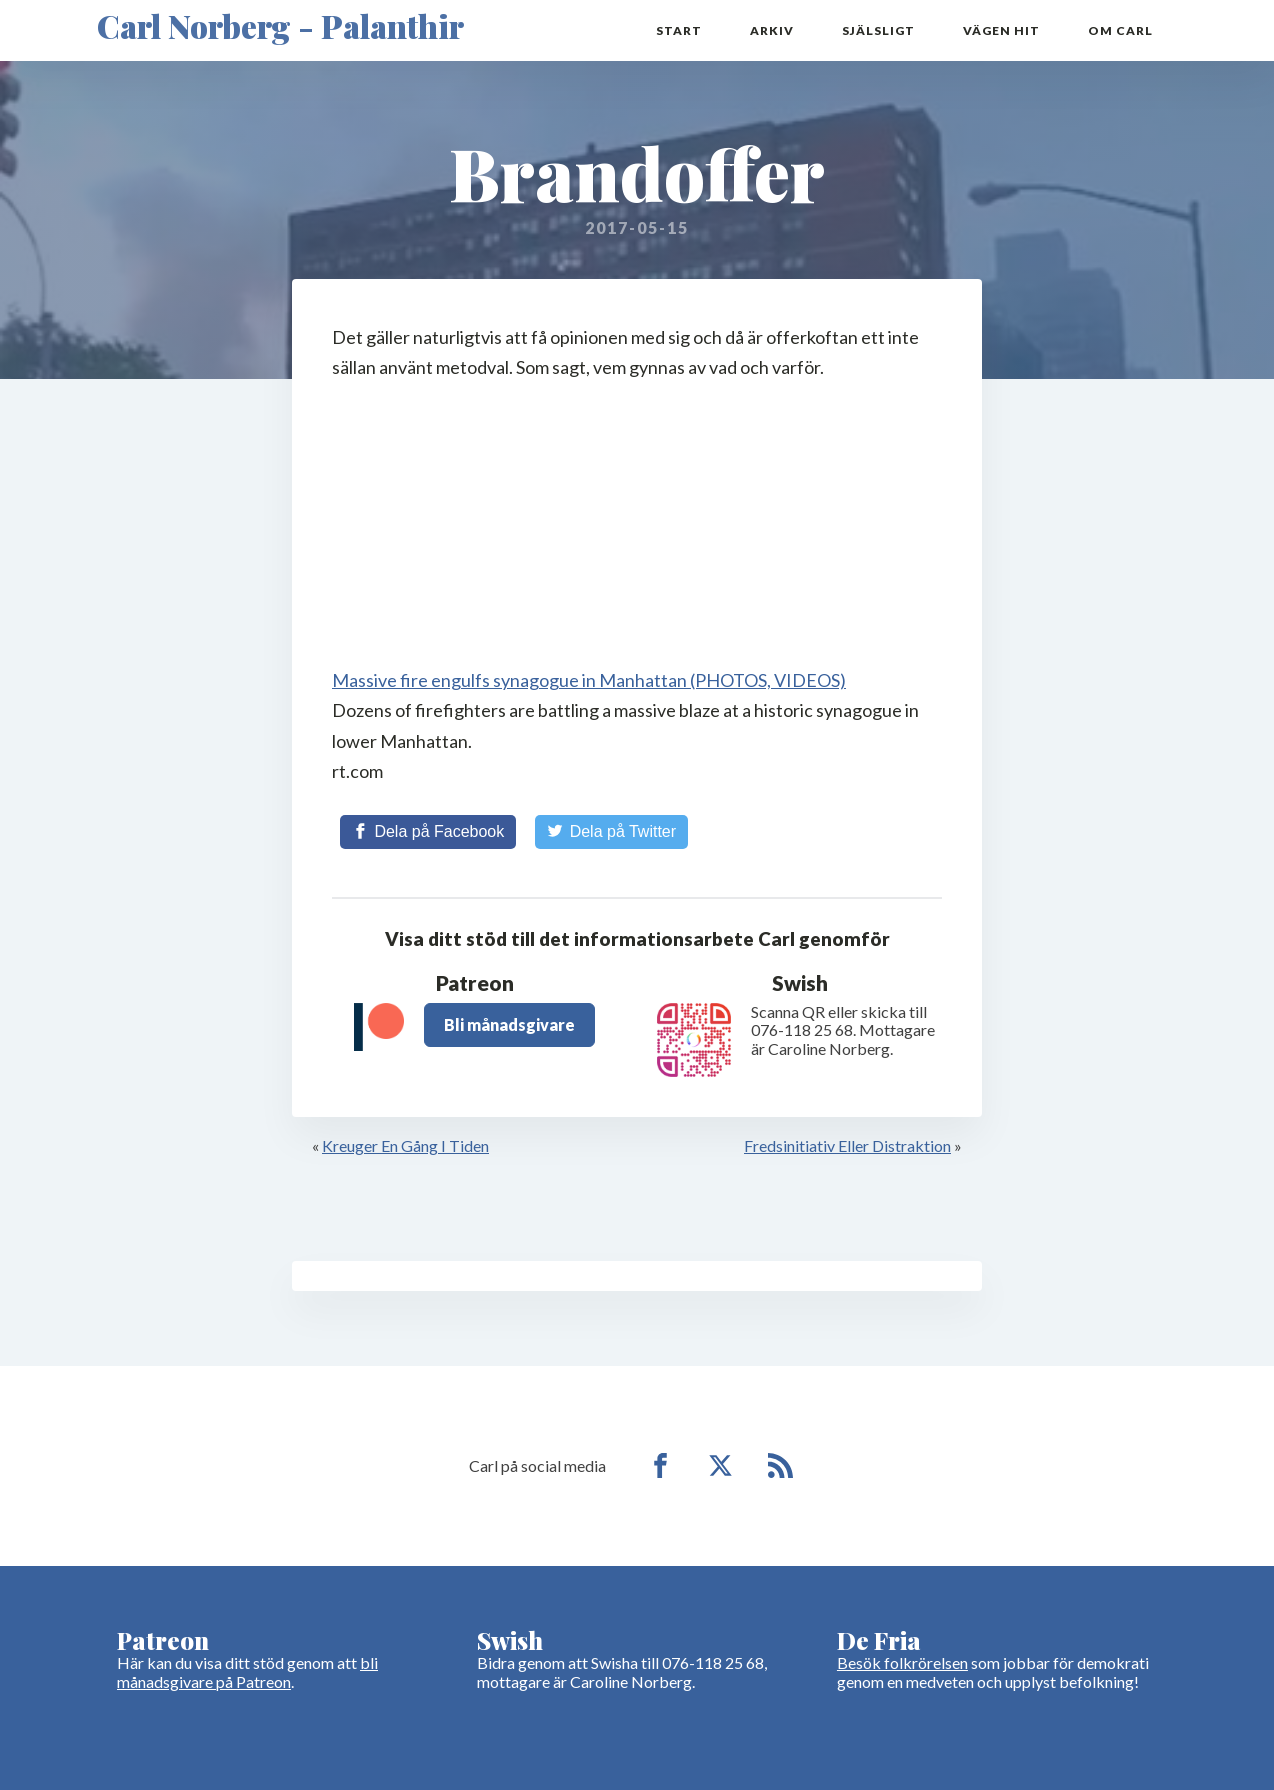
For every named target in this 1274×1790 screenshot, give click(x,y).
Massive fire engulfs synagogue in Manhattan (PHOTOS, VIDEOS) (589, 680)
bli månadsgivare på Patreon (247, 1671)
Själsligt (878, 30)
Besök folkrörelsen (902, 1662)
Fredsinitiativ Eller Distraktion (847, 1145)
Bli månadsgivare (509, 1024)
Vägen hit (1001, 30)
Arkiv (772, 30)
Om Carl (1120, 30)
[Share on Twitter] (611, 832)
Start (679, 30)
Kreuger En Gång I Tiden (405, 1145)
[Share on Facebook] (428, 832)
